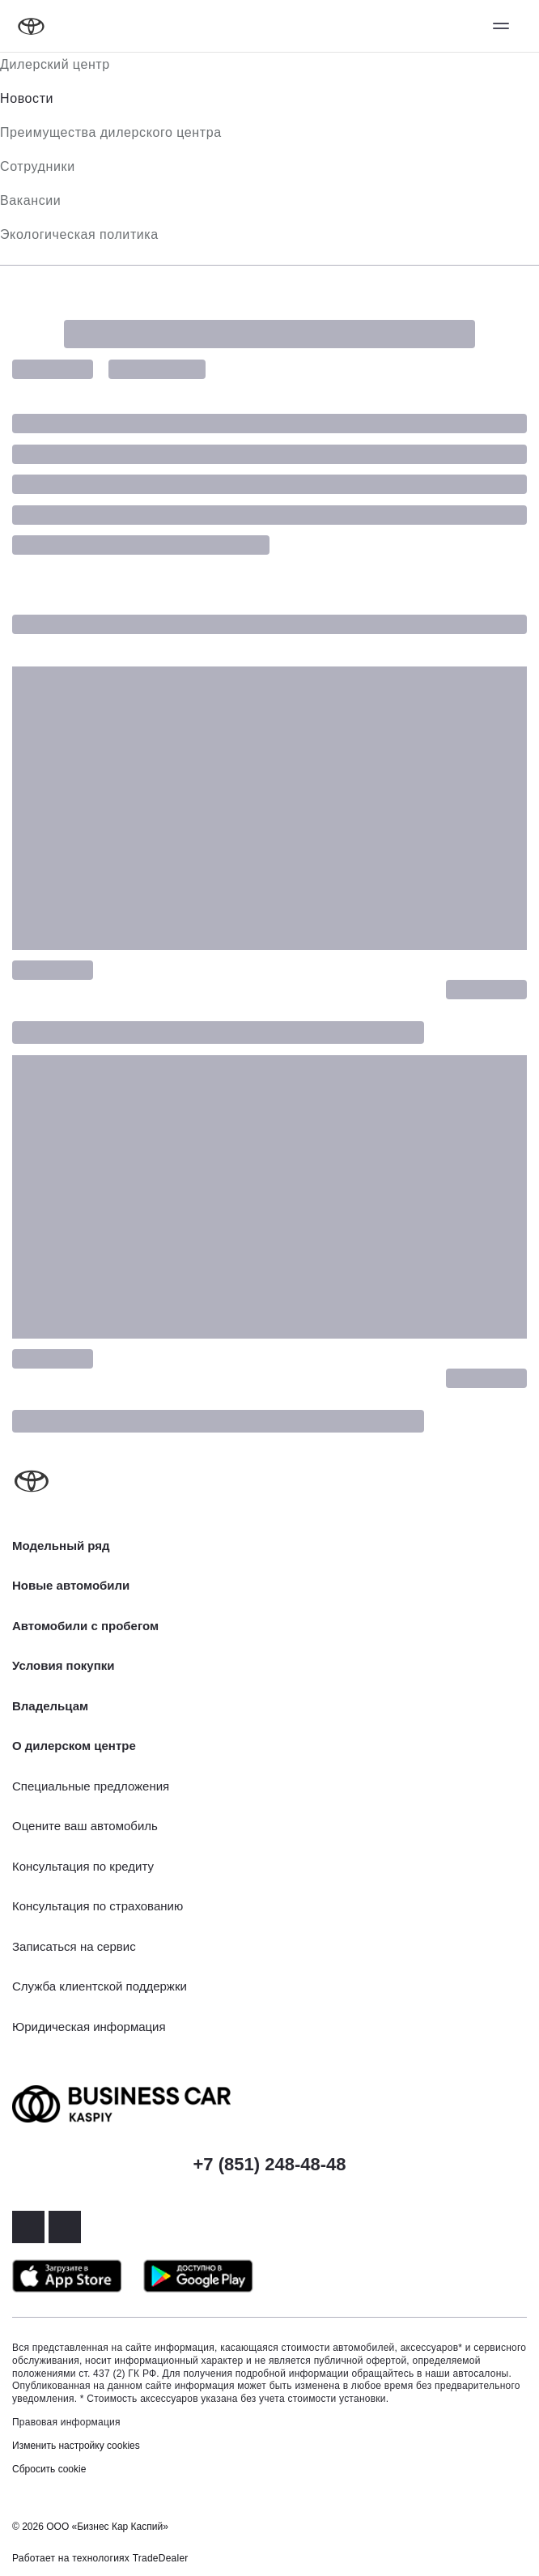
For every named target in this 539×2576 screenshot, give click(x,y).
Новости (26, 98)
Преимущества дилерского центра (111, 132)
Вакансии (30, 200)
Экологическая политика (79, 234)
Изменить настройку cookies (76, 2445)
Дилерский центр (55, 64)
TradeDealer (161, 2558)
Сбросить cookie (49, 2469)
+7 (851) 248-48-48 (269, 2164)
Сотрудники (37, 166)
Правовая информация (66, 2422)
